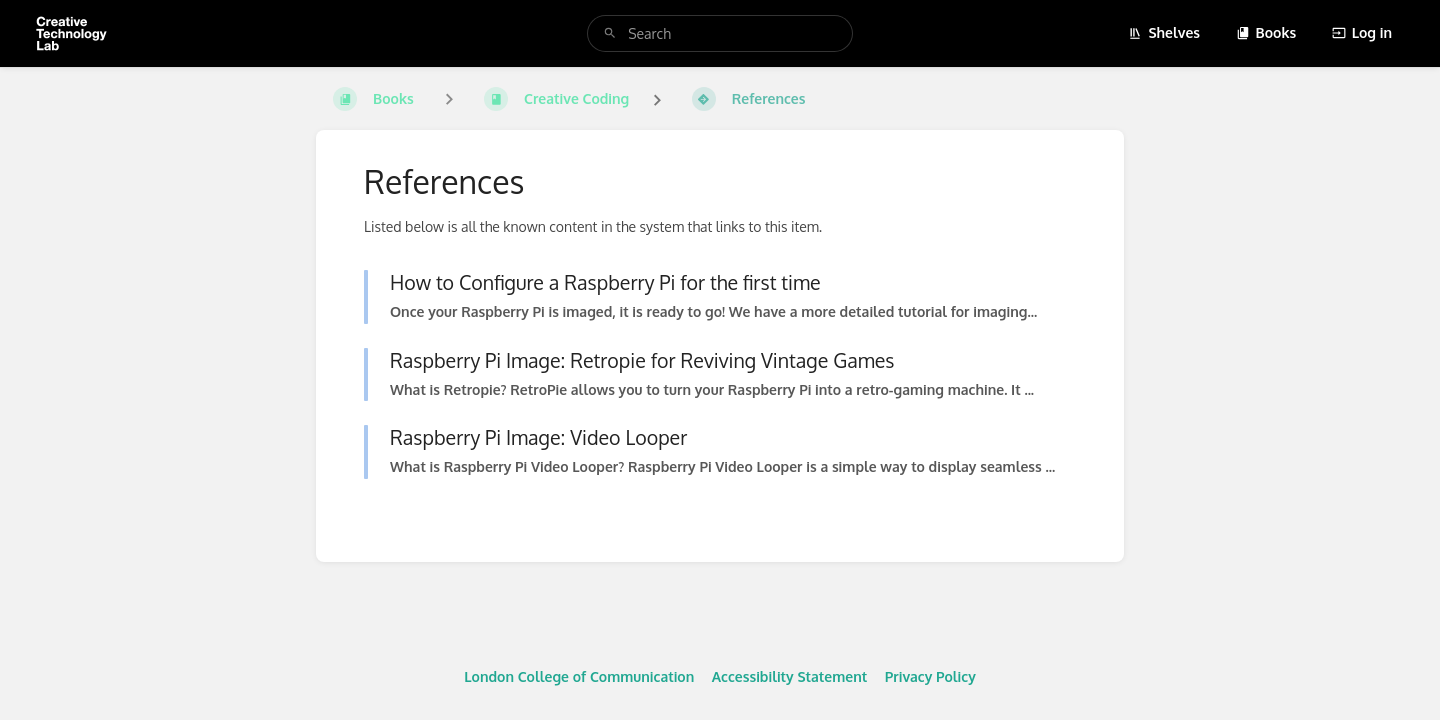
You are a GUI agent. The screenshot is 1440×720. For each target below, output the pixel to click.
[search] (720, 33)
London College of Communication (579, 676)
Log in (1362, 32)
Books (1266, 32)
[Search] (610, 33)
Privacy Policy (930, 676)
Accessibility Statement (789, 676)
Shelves (1164, 32)
